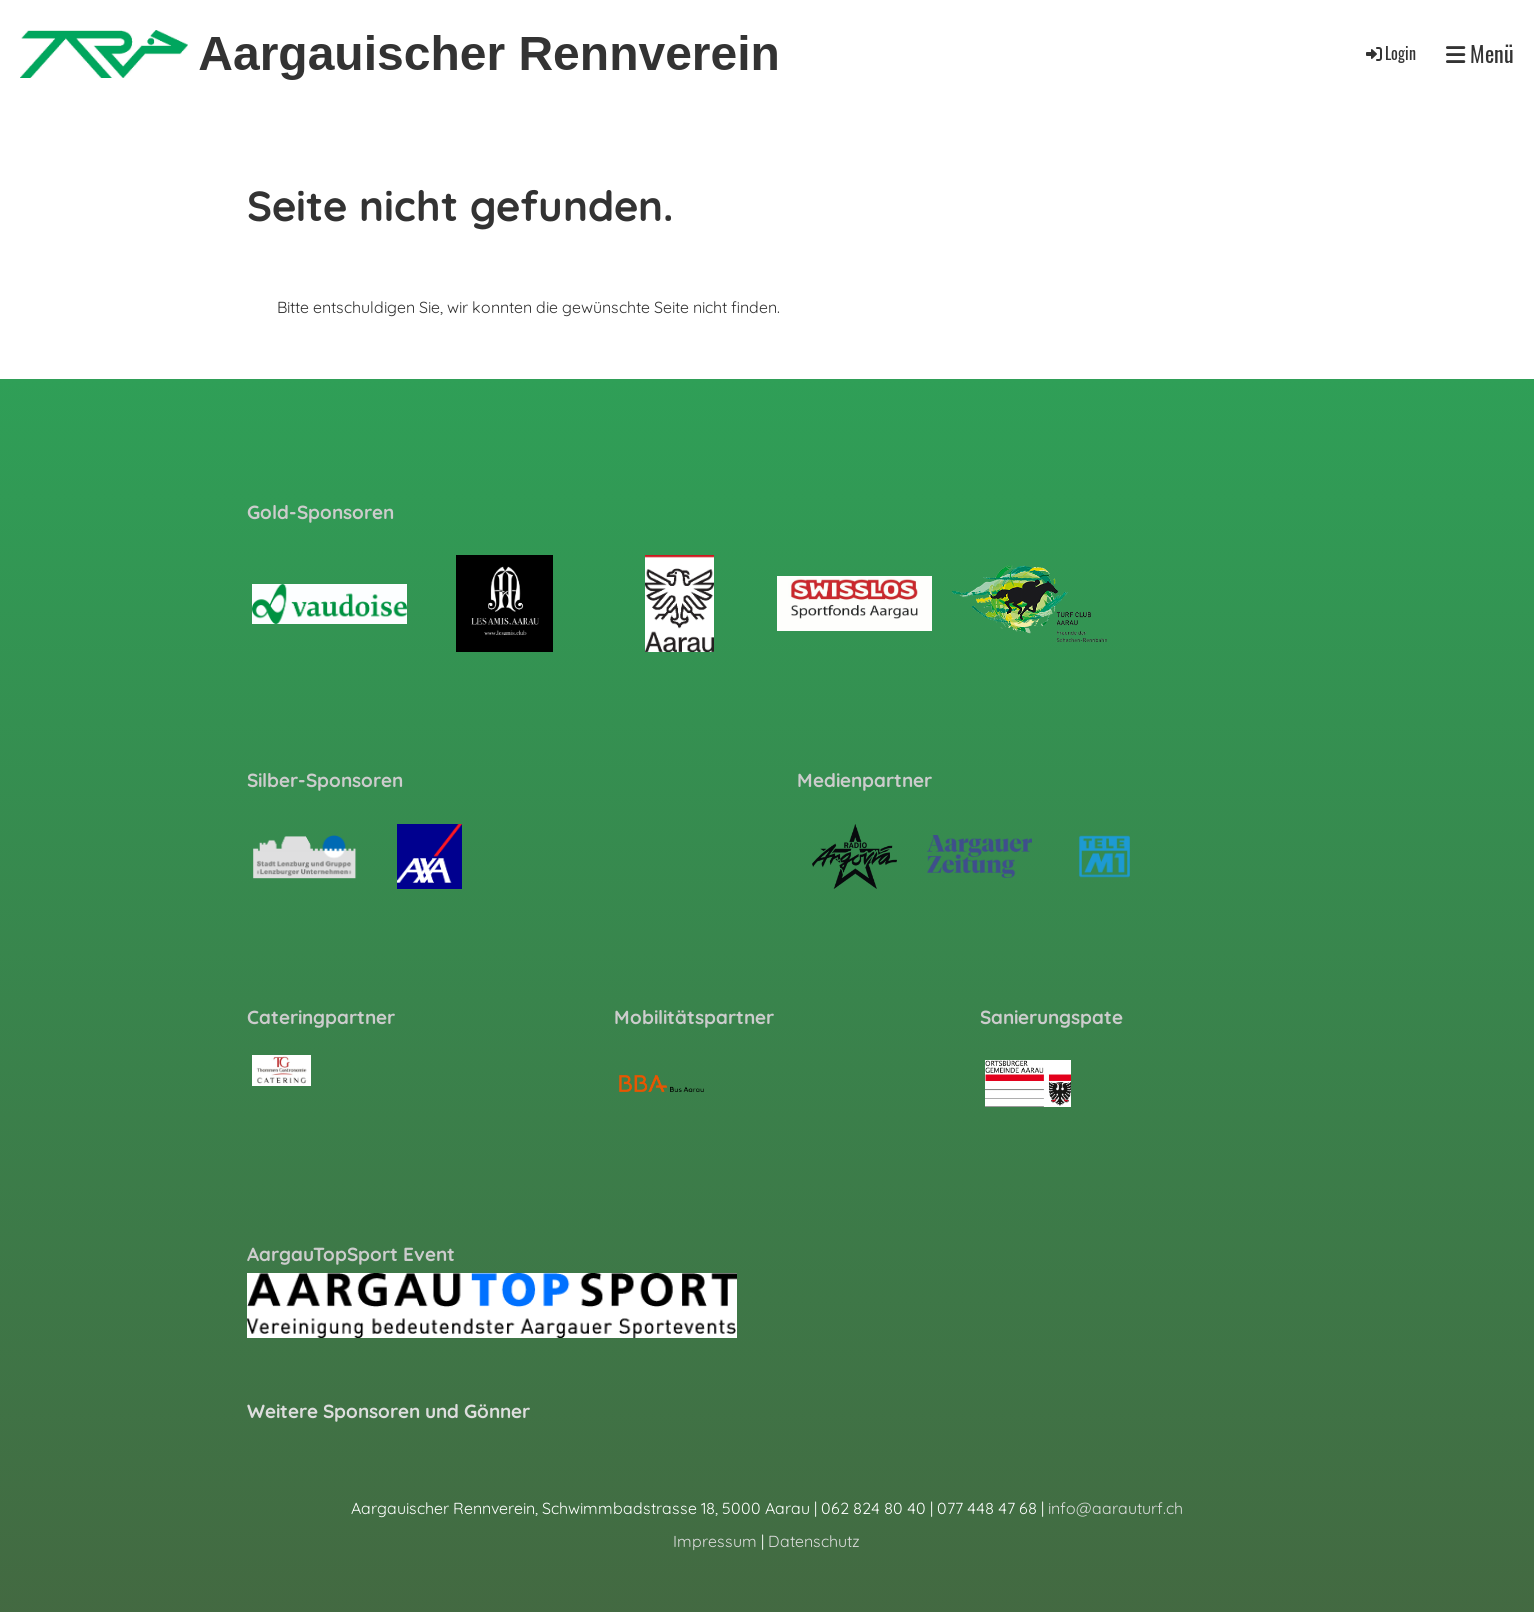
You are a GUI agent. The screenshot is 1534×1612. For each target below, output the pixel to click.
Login (1389, 53)
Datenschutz (814, 1541)
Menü (1480, 53)
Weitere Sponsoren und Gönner (388, 1411)
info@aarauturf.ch (1115, 1508)
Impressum (715, 1541)
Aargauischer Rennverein (489, 53)
